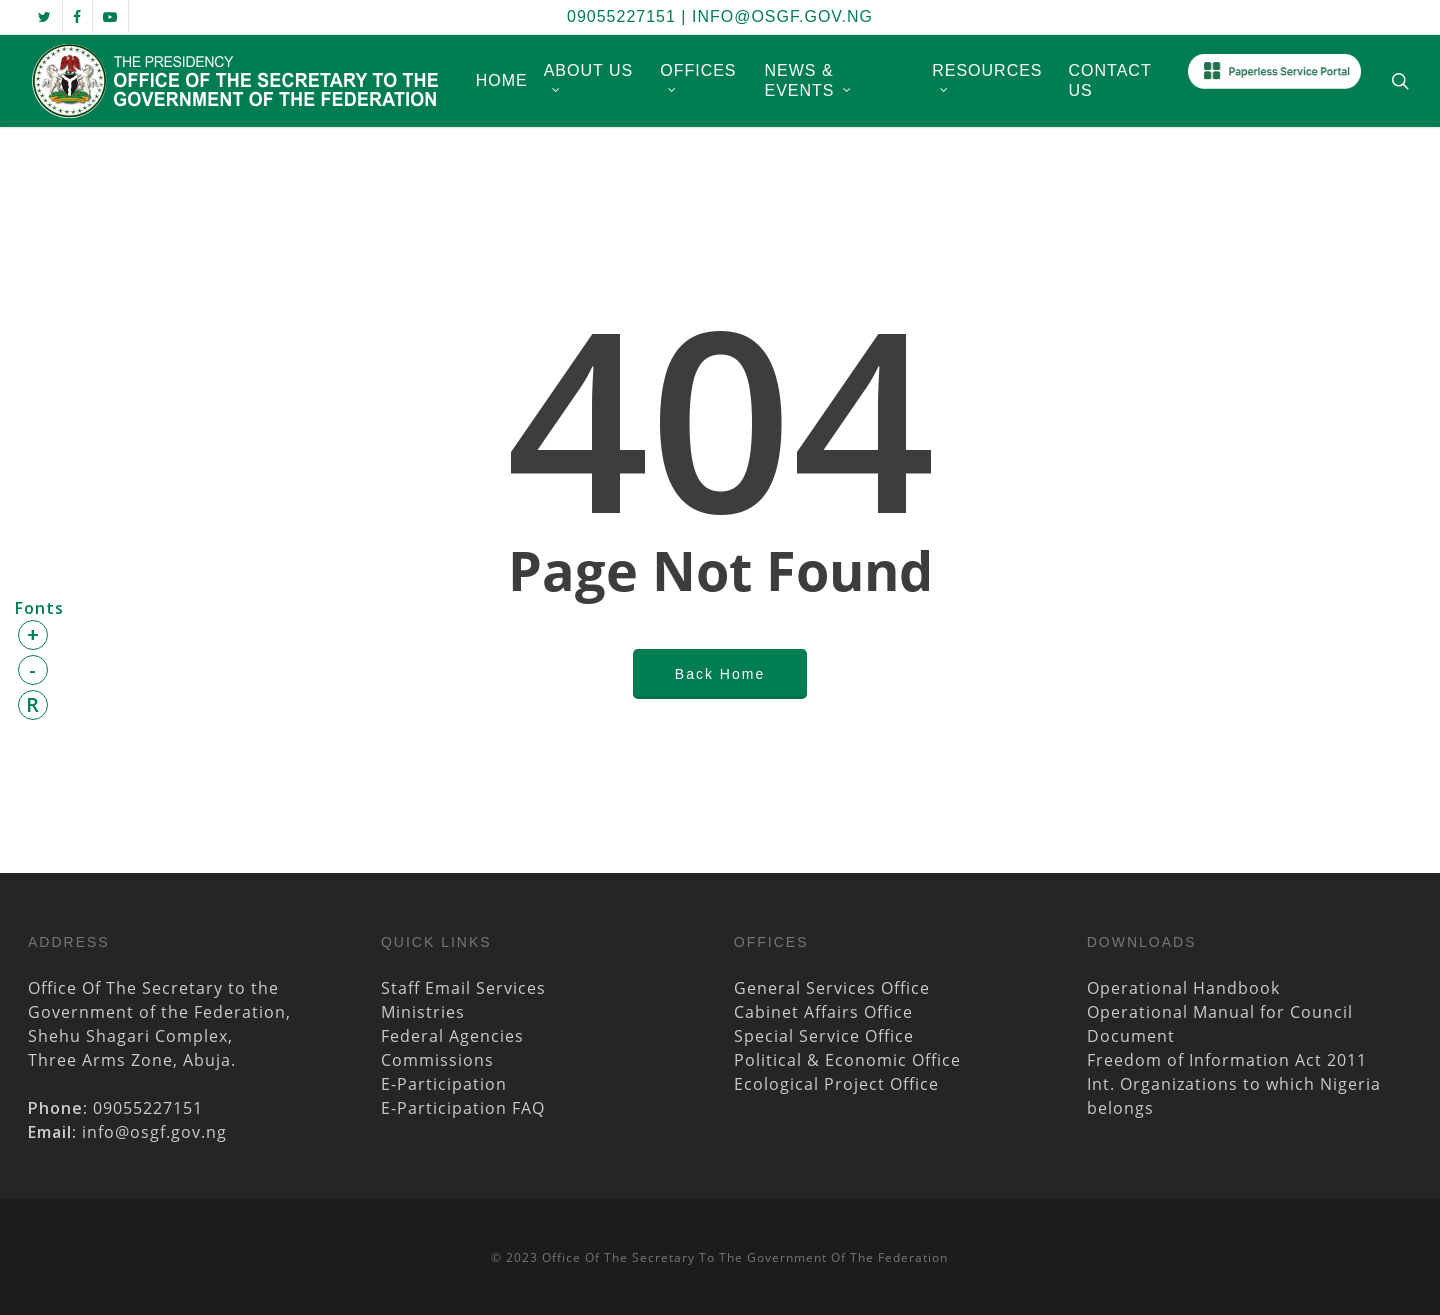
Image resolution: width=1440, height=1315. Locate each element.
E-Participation (444, 1084)
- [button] (33, 669)
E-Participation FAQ (463, 1108)
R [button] (33, 704)
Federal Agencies (452, 1036)
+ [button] (33, 634)
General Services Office (832, 988)
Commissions (437, 1060)
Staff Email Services (463, 988)
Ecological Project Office (836, 1084)
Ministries (423, 1012)
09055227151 (621, 16)
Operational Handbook (1183, 988)
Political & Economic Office (847, 1060)
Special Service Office (824, 1036)
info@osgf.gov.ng (782, 16)
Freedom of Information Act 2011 (1227, 1060)
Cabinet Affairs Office (823, 1012)
